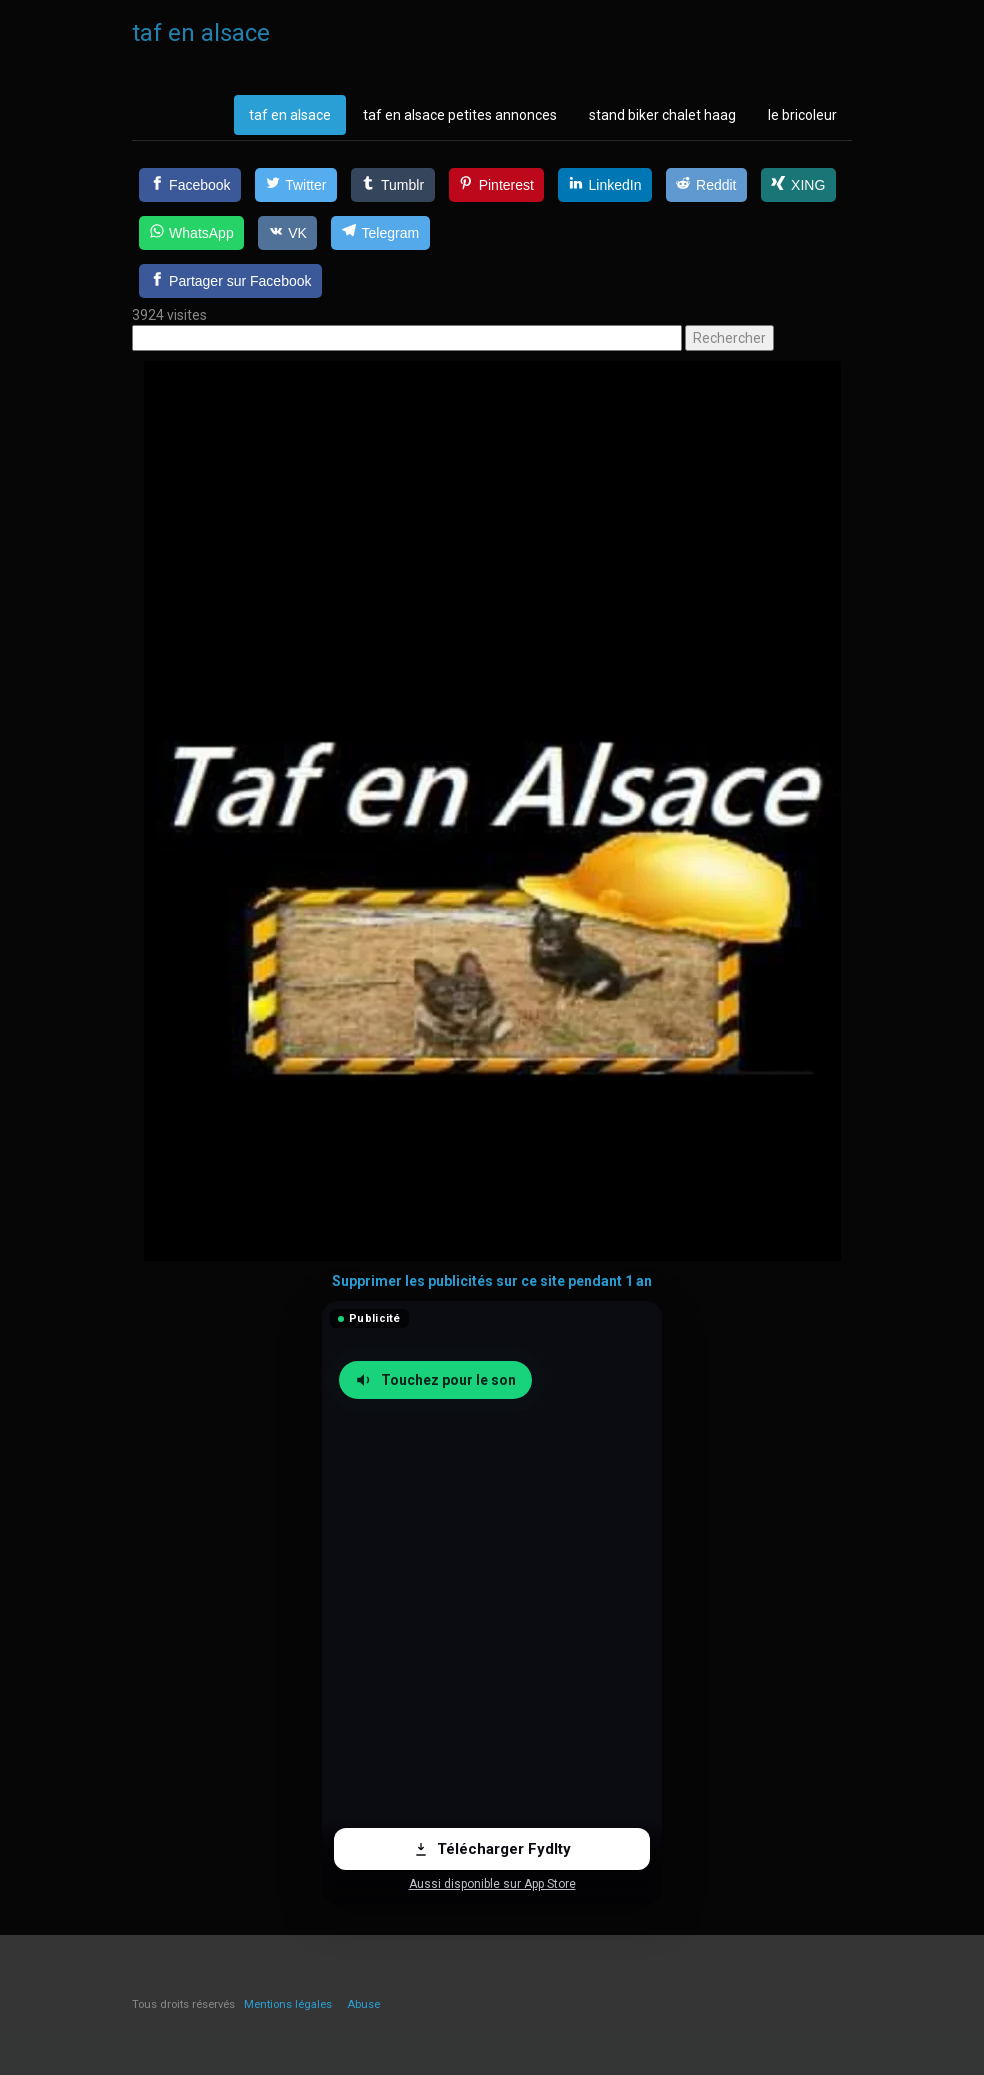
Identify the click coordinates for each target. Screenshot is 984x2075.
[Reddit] (706, 185)
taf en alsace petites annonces (460, 115)
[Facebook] (190, 185)
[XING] (798, 185)
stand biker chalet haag (662, 115)
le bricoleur (802, 115)
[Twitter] (296, 185)
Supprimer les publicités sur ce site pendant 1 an (492, 1281)
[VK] (287, 233)
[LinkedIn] (605, 185)
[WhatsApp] (191, 233)
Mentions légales (288, 2004)
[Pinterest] (497, 185)
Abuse (363, 2004)
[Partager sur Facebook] (230, 281)
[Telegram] (380, 233)
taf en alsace (290, 115)
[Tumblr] (393, 185)
